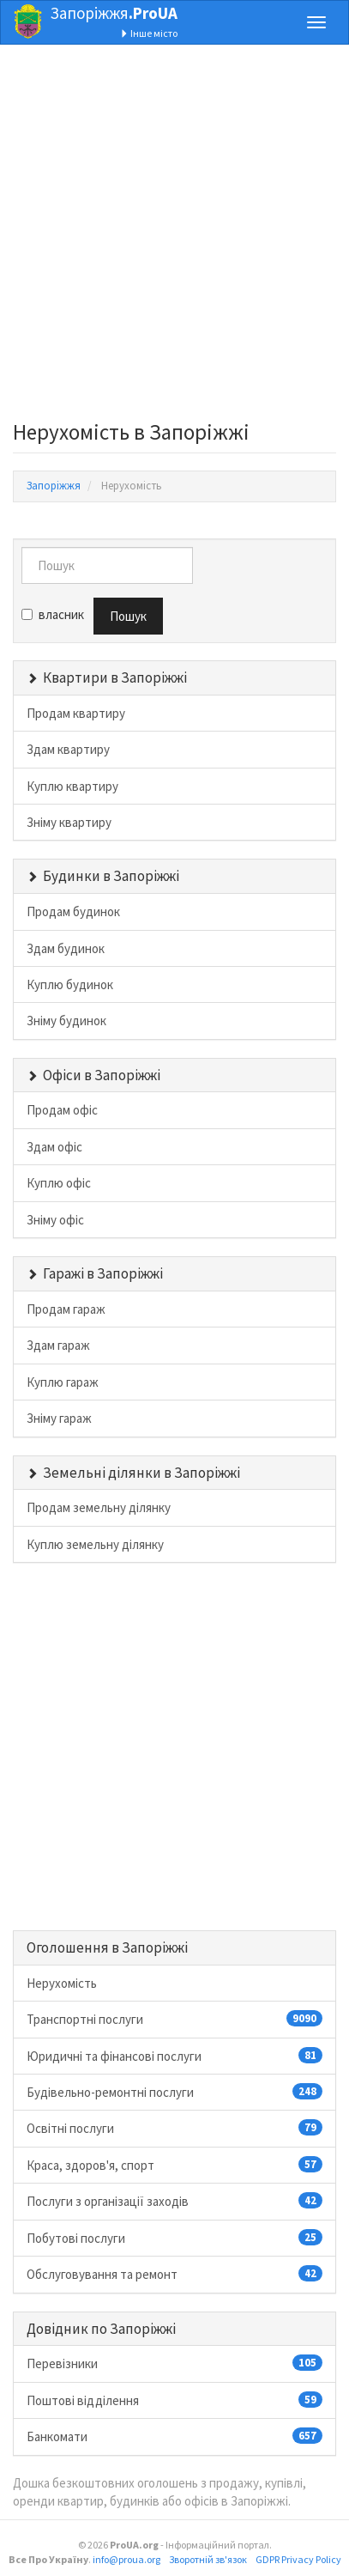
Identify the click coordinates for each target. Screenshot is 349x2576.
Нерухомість (62, 1983)
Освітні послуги (174, 2127)
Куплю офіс (59, 1183)
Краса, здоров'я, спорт (174, 2164)
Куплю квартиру (72, 786)
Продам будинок (73, 911)
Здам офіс (54, 1147)
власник (52, 614)
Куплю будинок (70, 984)
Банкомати (174, 2436)
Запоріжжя (114, 13)
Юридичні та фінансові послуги (174, 2055)
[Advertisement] (174, 237)
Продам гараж (66, 1309)
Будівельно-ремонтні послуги (174, 2091)
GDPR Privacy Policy (298, 2559)
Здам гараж (58, 1345)
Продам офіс (62, 1110)
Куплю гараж (63, 1382)
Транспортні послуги (174, 2018)
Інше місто (149, 33)
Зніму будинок (66, 1020)
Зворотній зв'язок (208, 2559)
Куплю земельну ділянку (95, 1544)
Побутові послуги (174, 2237)
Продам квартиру (76, 713)
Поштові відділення (174, 2400)
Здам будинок (66, 948)
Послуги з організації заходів (174, 2200)
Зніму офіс (55, 1220)
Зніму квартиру (69, 822)
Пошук (128, 616)
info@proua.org (126, 2559)
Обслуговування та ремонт (174, 2273)
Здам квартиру (68, 749)
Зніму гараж (59, 1418)
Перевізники (174, 2363)
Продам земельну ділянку (99, 1507)
